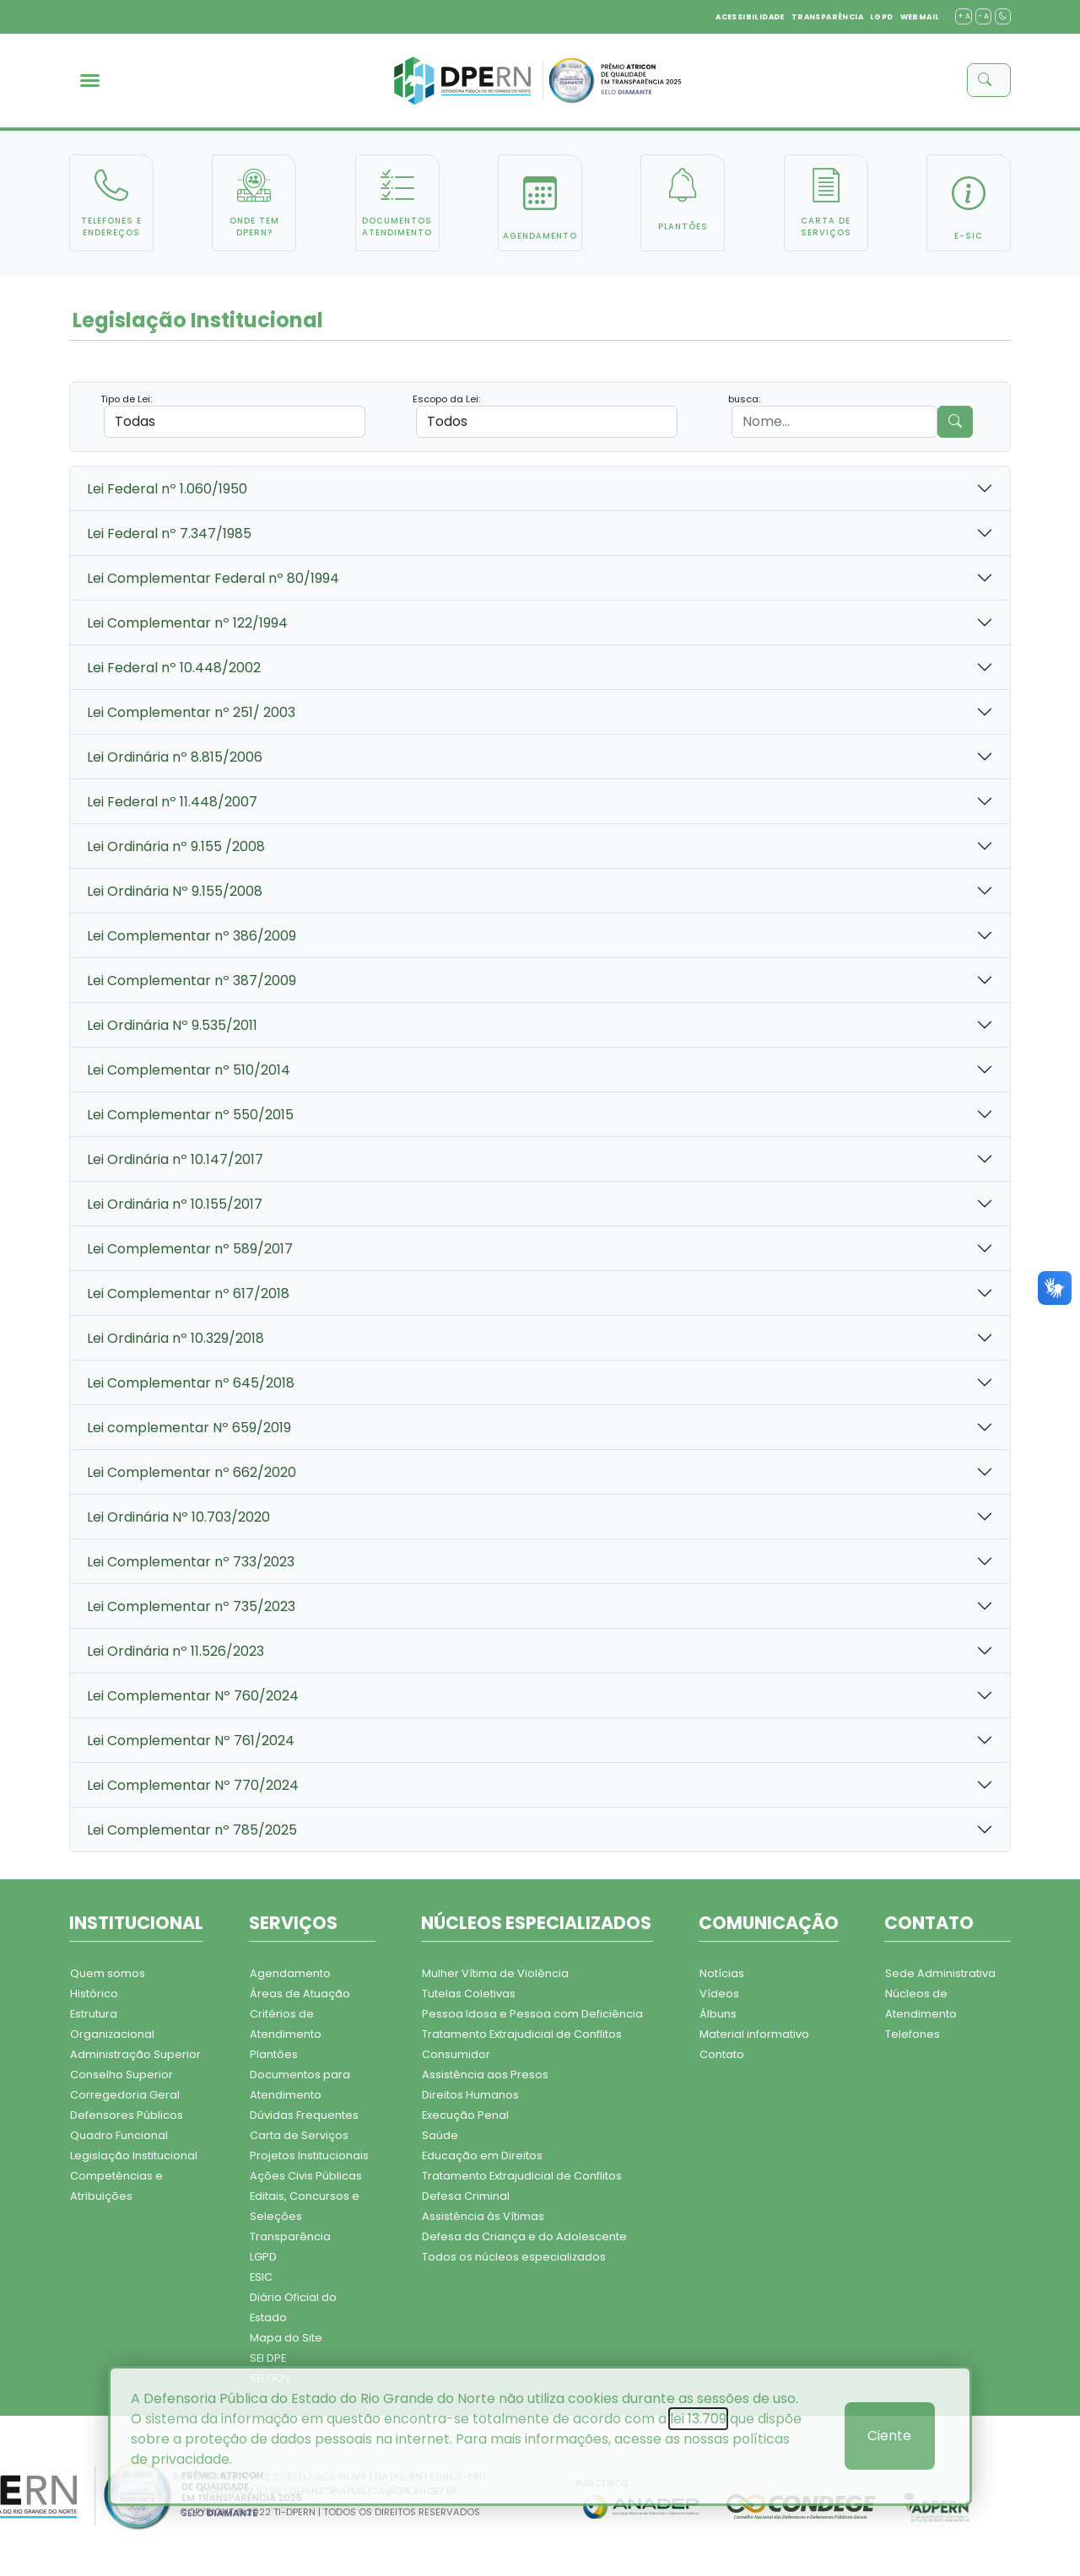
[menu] (90, 80)
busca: (744, 399)
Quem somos (107, 1973)
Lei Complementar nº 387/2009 (191, 980)
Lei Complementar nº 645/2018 (190, 1383)
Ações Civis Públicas (306, 2176)
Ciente (889, 2435)
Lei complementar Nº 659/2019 (189, 1427)
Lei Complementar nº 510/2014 (188, 1070)
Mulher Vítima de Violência (495, 1973)
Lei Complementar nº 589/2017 (190, 1248)
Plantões (274, 2054)
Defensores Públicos (126, 2115)
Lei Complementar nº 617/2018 (188, 1293)
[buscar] (994, 80)
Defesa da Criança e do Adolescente (524, 2236)
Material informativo (754, 2034)
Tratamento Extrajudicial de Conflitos (522, 2034)
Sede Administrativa (940, 1973)
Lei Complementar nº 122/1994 (187, 623)
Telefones (912, 2034)
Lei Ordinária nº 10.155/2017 (174, 1204)
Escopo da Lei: (446, 399)
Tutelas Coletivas (469, 1993)
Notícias (721, 1973)
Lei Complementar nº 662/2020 (191, 1472)
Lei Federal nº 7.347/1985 (169, 533)
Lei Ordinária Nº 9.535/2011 (172, 1025)
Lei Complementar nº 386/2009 (191, 936)
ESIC (261, 2277)
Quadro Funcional (119, 2135)
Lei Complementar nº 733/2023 (190, 1561)
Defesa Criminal (466, 2196)
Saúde (440, 2135)
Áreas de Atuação (300, 1993)
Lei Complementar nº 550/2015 (190, 1114)
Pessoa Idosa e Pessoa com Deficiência (532, 2014)
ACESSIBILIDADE (750, 17)
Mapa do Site (286, 2338)
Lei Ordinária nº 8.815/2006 (174, 757)
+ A (964, 16)
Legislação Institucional (133, 2155)
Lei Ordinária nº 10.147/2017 (175, 1159)
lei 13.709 (698, 2418)
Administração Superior (135, 2054)
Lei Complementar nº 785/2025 (192, 1830)
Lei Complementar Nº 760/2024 (193, 1696)
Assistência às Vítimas (483, 2216)
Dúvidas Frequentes (304, 2115)
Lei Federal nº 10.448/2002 (174, 667)
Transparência (290, 2236)
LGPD (882, 17)
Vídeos (719, 1993)
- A (983, 16)
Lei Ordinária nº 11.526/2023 (175, 1651)
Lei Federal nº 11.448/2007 (172, 801)
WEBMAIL (920, 17)
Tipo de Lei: (126, 399)
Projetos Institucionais (309, 2155)
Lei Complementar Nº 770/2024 (193, 1785)
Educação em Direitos (482, 2155)
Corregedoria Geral (125, 2095)
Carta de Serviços (299, 2135)
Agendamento (290, 1973)
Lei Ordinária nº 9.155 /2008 (176, 846)
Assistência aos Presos (485, 2074)
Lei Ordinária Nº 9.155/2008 (174, 891)
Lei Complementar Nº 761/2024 (190, 1740)
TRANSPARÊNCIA (827, 17)
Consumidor (456, 2054)
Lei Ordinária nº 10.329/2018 (175, 1338)
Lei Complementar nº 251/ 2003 (191, 712)
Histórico (94, 1993)
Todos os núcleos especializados (514, 2257)
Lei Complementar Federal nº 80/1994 (213, 578)
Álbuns (718, 2014)
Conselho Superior (121, 2074)
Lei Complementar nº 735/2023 (191, 1606)
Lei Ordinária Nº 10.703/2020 (178, 1517)
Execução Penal (465, 2115)
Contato (721, 2054)
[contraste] (1003, 16)
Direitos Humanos (470, 2095)
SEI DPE (268, 2358)
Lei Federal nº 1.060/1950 (167, 488)
